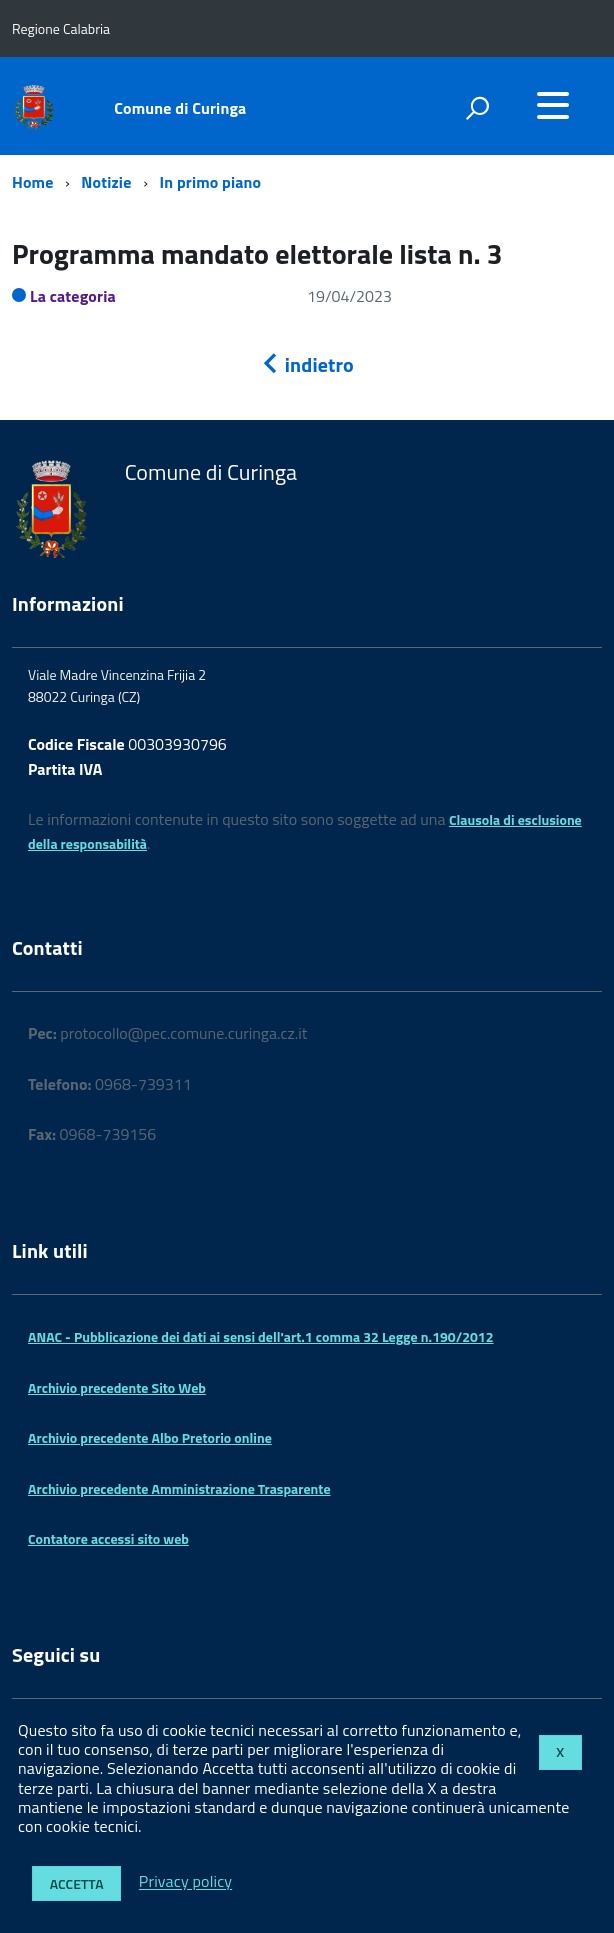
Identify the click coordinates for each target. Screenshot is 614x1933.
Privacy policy (185, 1882)
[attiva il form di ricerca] (477, 108)
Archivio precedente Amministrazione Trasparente (179, 1488)
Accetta (77, 1883)
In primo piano (211, 182)
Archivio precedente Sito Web (117, 1387)
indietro (307, 364)
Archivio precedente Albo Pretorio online (150, 1437)
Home (32, 182)
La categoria (73, 296)
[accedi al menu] (553, 105)
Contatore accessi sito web (108, 1538)
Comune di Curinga (180, 108)
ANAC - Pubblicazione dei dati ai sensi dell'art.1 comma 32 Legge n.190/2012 (261, 1336)
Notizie (108, 182)
